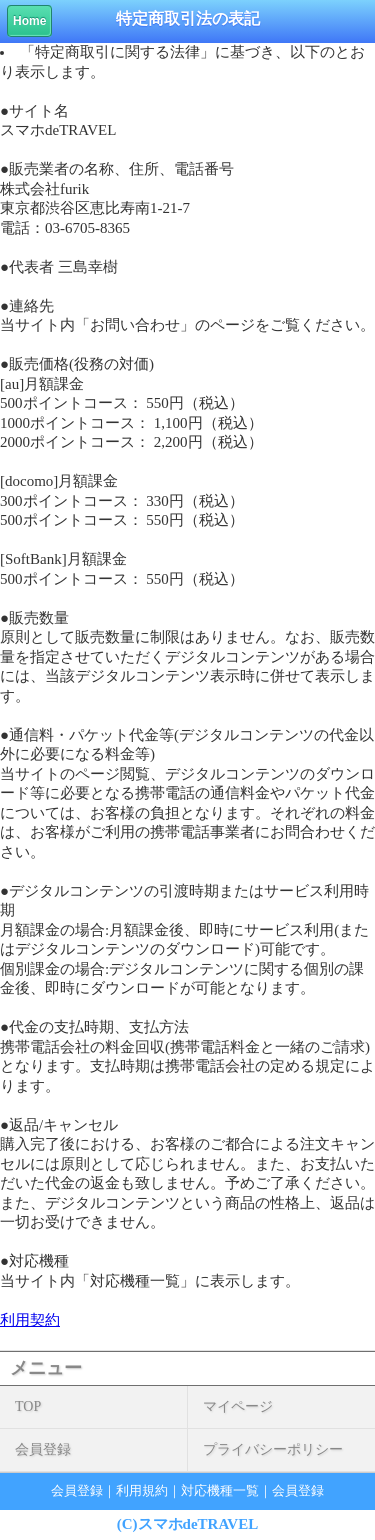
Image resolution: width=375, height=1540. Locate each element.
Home (29, 21)
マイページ (238, 1406)
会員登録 (43, 1449)
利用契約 (30, 1320)
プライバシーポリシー (273, 1449)
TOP (28, 1406)
